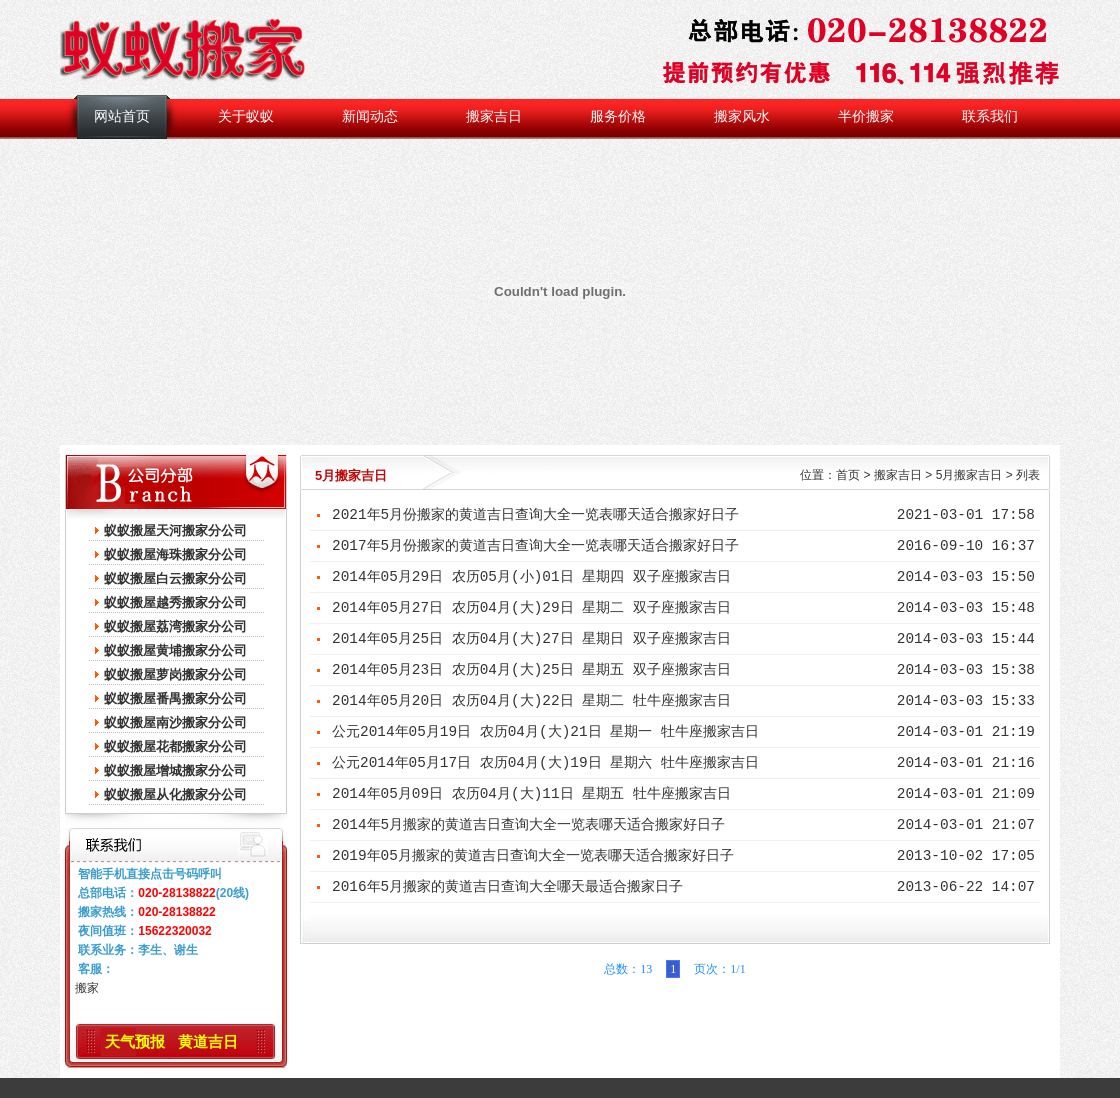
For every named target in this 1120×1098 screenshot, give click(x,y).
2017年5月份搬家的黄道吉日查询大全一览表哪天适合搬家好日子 (535, 546)
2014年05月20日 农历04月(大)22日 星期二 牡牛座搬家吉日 (531, 701)
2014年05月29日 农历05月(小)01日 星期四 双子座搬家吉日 (531, 577)
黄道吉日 (208, 1041)
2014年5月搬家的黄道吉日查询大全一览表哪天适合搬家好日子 (528, 825)
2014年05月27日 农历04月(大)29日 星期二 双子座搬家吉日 (531, 608)
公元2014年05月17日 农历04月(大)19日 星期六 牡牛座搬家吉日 (545, 763)
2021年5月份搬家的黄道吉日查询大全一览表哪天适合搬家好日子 (535, 515)
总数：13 (628, 969)
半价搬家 (866, 116)
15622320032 (174, 931)
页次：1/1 (716, 969)
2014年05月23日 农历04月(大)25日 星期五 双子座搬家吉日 (531, 670)
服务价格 (618, 116)
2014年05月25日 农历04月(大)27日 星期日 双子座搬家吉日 (531, 639)
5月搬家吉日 (969, 475)
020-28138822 (176, 893)
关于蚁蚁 (246, 116)
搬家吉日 (494, 116)
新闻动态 (370, 116)
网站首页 (122, 116)
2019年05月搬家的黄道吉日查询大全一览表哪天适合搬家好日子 (533, 856)
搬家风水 (742, 116)
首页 (848, 475)
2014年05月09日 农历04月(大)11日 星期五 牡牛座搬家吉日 (531, 794)
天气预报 (135, 1041)
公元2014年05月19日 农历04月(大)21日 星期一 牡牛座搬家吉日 (545, 732)
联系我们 (990, 116)
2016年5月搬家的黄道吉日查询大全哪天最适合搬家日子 (507, 887)
